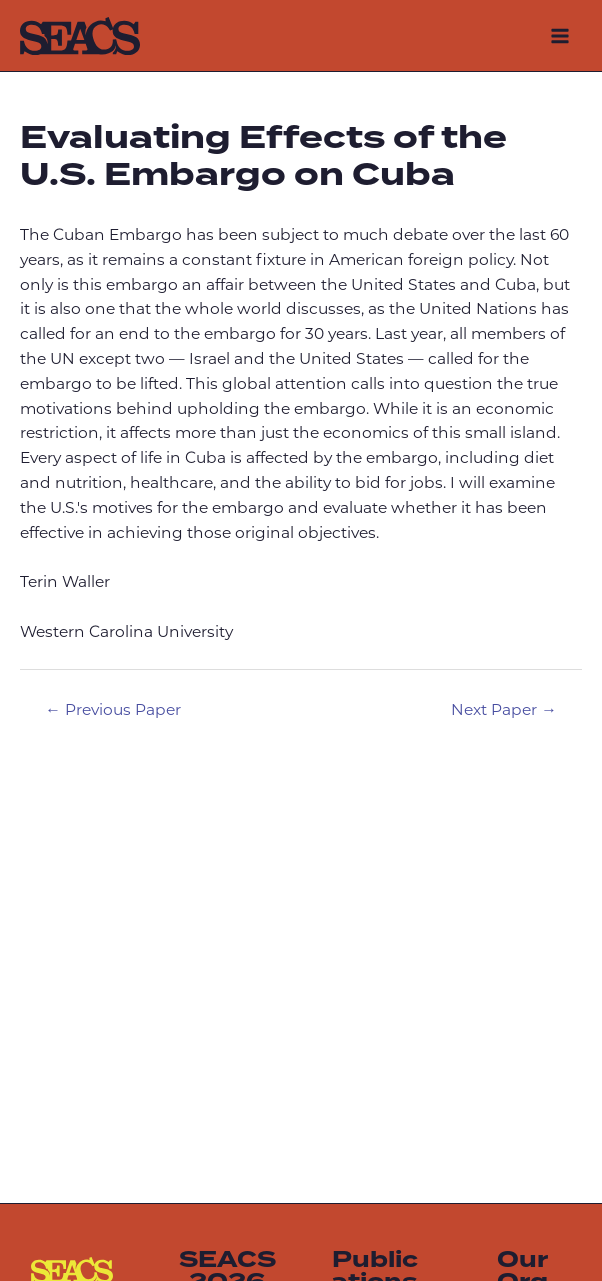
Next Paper (504, 711)
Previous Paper (113, 711)
